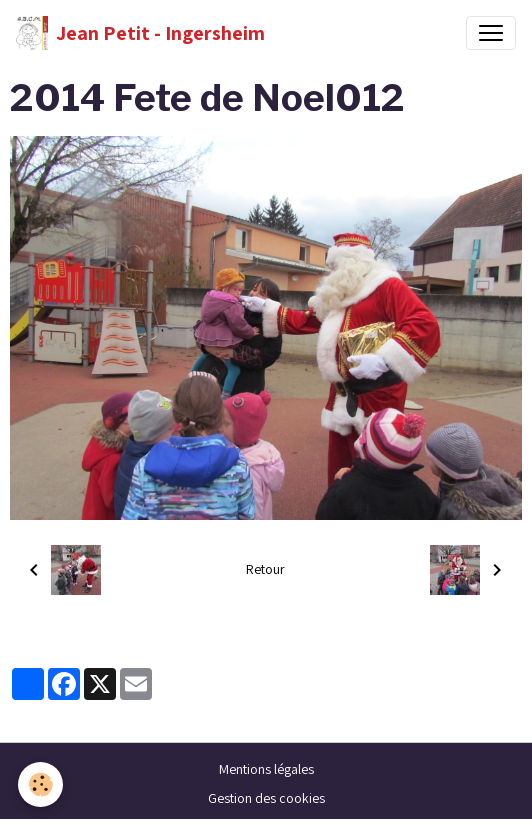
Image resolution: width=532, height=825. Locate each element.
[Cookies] (40, 784)
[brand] (140, 33)
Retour (265, 569)
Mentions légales (266, 769)
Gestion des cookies (266, 798)
